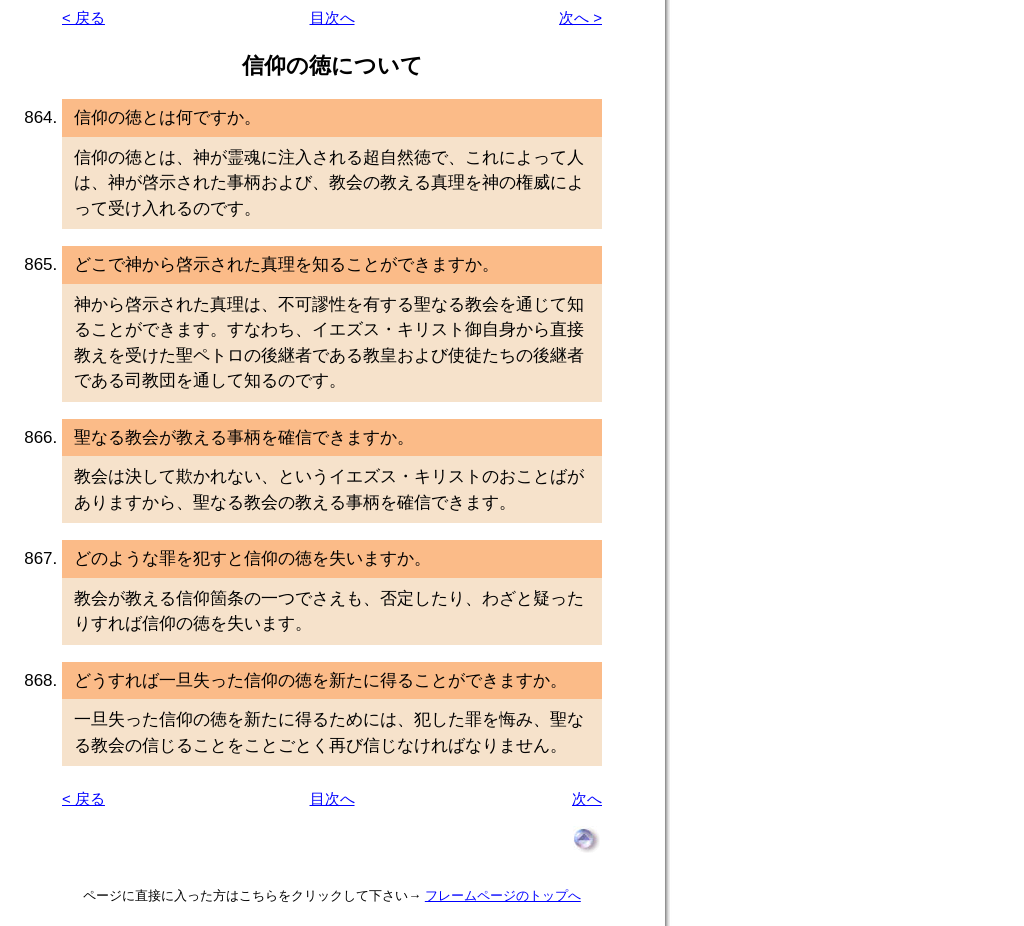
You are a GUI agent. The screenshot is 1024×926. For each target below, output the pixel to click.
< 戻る (83, 17)
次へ (587, 798)
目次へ (332, 17)
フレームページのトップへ (503, 895)
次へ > (580, 17)
